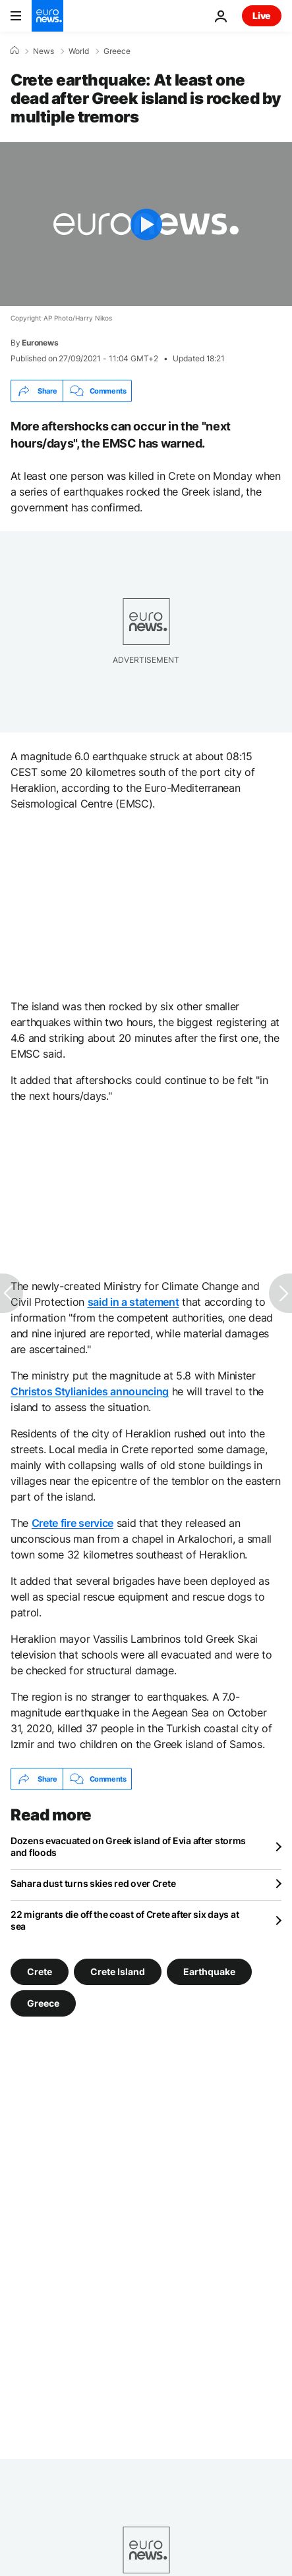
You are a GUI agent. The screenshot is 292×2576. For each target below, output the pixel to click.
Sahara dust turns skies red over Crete (93, 1883)
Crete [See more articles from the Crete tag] (39, 1971)
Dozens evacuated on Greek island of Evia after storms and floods (128, 1846)
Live (261, 15)
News (43, 51)
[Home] (14, 50)
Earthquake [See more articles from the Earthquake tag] (209, 1971)
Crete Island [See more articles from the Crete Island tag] (117, 1971)
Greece (117, 51)
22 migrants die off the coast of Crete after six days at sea (125, 1920)
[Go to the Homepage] (47, 16)
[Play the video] (146, 224)
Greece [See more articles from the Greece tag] (43, 2003)
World (79, 51)
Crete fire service (72, 1523)
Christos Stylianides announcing (90, 1391)
